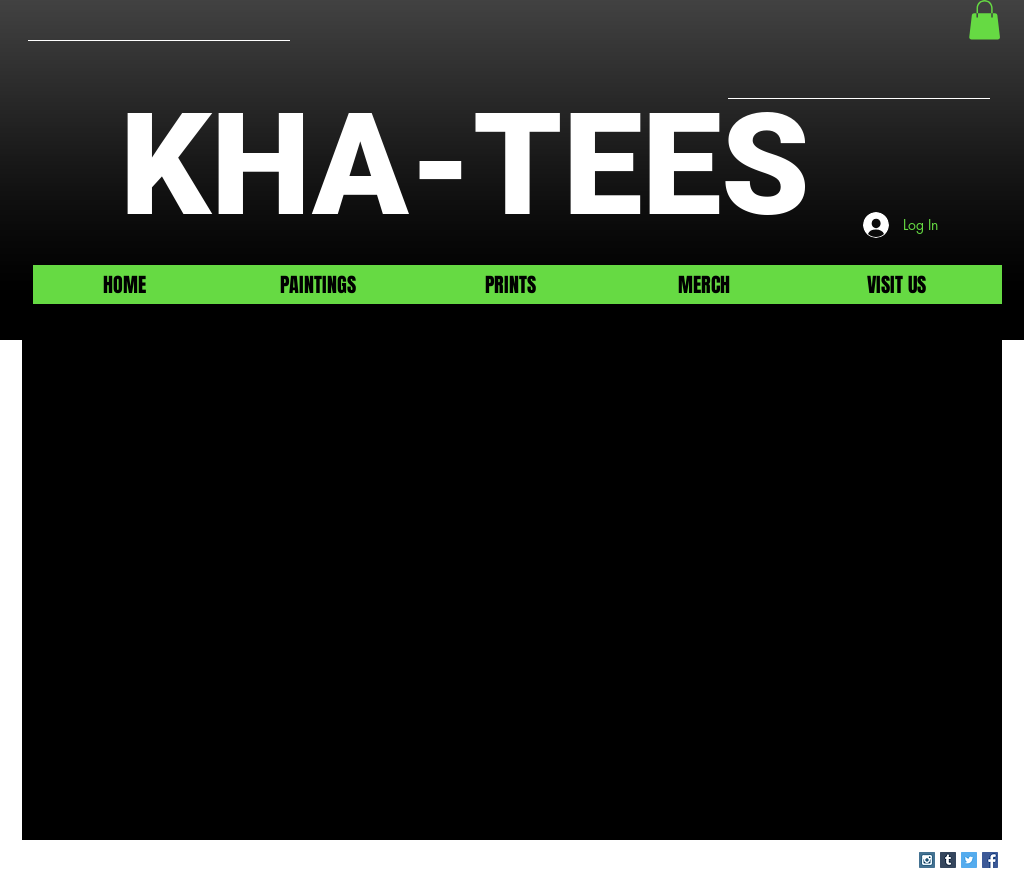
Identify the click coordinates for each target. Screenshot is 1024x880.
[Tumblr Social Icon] (948, 860)
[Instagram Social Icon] (927, 860)
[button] (984, 19)
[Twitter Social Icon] (969, 860)
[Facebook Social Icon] (990, 860)
